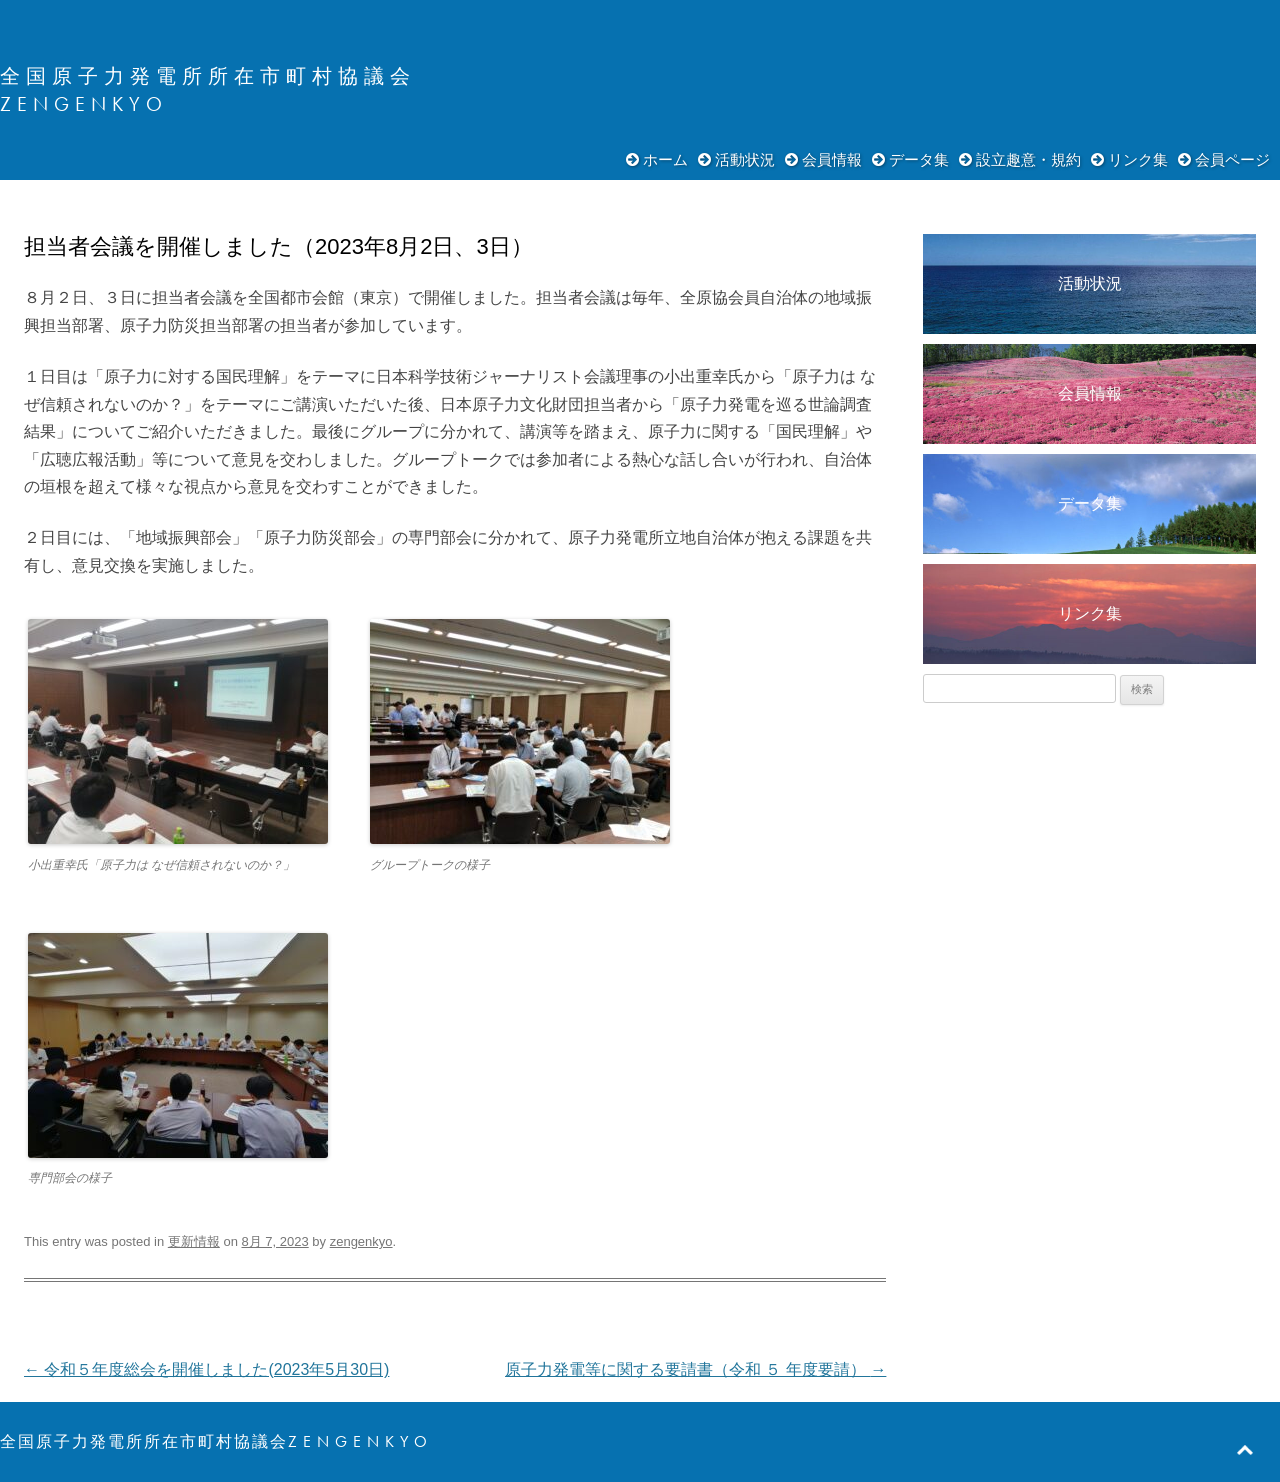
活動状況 (745, 159)
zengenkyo (361, 1241)
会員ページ (1232, 159)
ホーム (665, 159)
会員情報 (832, 159)
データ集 (919, 159)
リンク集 (1138, 159)
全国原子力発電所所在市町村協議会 (208, 76)
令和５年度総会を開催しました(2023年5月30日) (206, 1369)
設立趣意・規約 (1028, 159)
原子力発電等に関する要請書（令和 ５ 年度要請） (695, 1369)
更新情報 (194, 1241)
